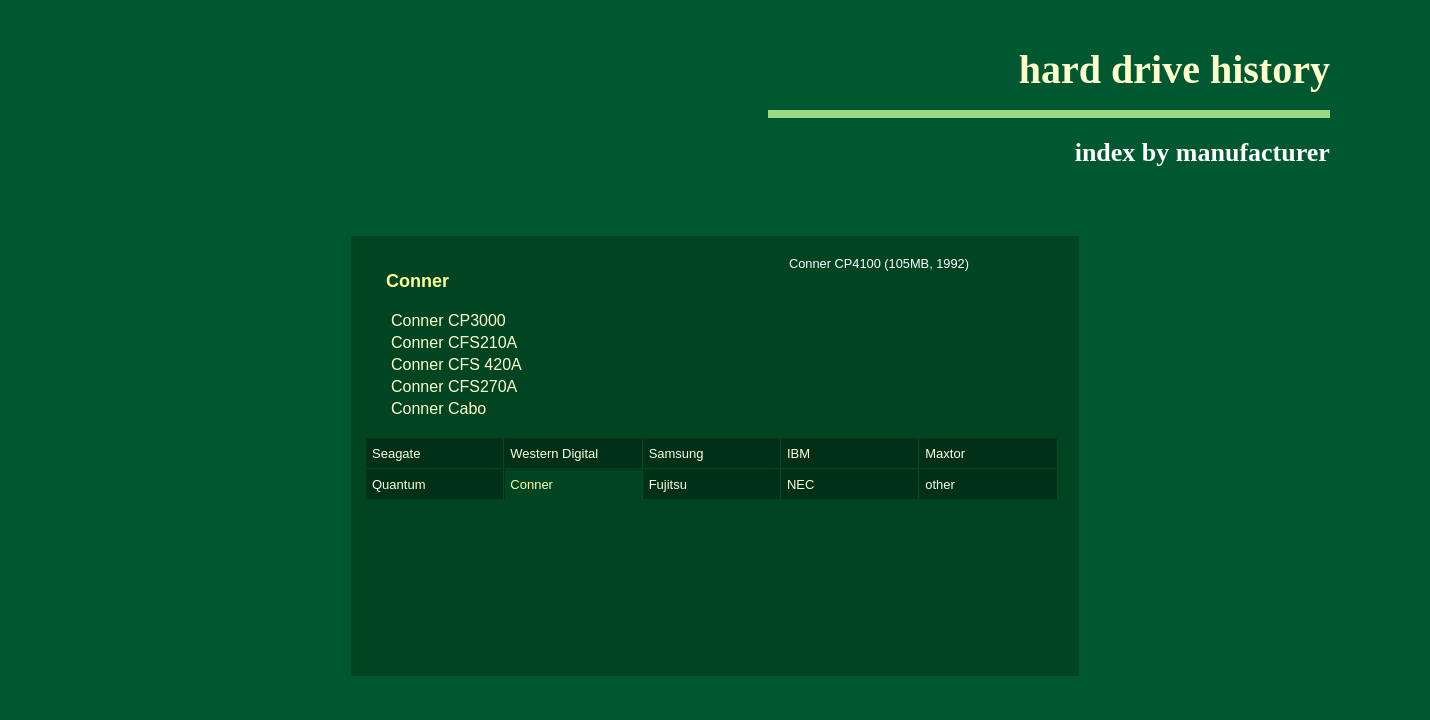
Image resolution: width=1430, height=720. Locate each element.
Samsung (676, 453)
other (940, 484)
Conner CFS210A (454, 342)
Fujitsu (668, 484)
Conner (531, 484)
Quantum (398, 484)
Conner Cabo (438, 408)
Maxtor (945, 453)
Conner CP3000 (448, 320)
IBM (798, 453)
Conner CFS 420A (456, 364)
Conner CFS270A (454, 386)
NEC (800, 484)
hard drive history (1174, 69)
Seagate (396, 453)
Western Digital (554, 453)
